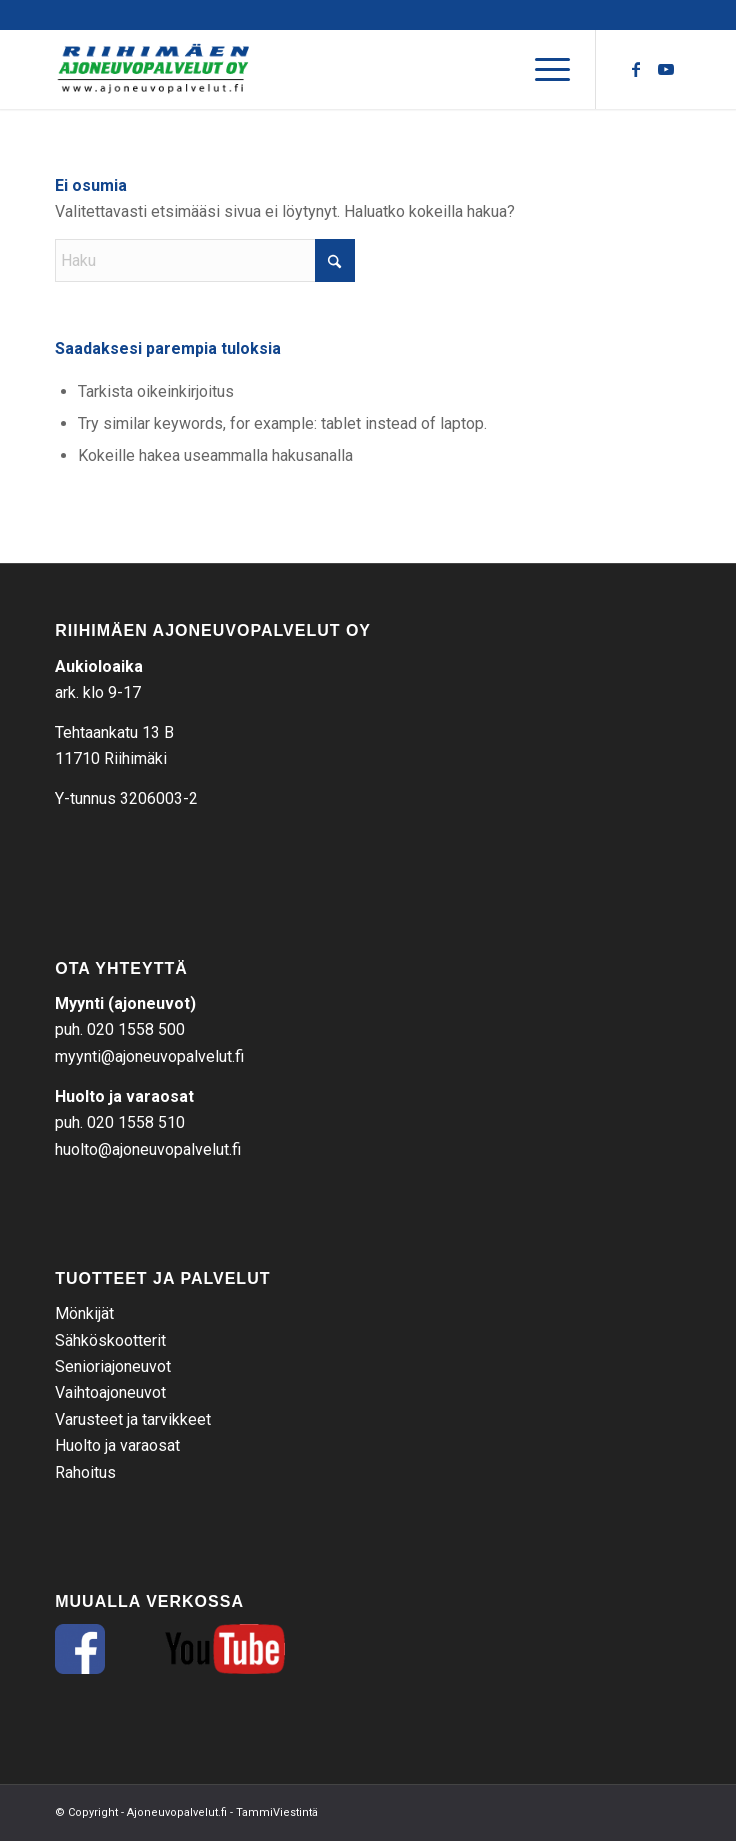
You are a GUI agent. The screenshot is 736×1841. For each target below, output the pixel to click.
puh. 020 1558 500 (120, 1029)
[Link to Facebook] (636, 69)
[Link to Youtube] (666, 69)
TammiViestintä (277, 1812)
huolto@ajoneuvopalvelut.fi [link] (148, 1149)
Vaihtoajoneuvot (110, 1392)
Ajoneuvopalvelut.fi (177, 1812)
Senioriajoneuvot (113, 1366)
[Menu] (542, 69)
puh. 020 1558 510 (120, 1122)
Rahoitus (85, 1472)
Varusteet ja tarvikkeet (133, 1419)
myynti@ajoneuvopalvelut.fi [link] (149, 1056)
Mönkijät (84, 1313)
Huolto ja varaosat (117, 1445)
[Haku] (205, 260)
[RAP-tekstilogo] (305, 69)
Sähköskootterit (110, 1340)
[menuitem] (542, 69)
